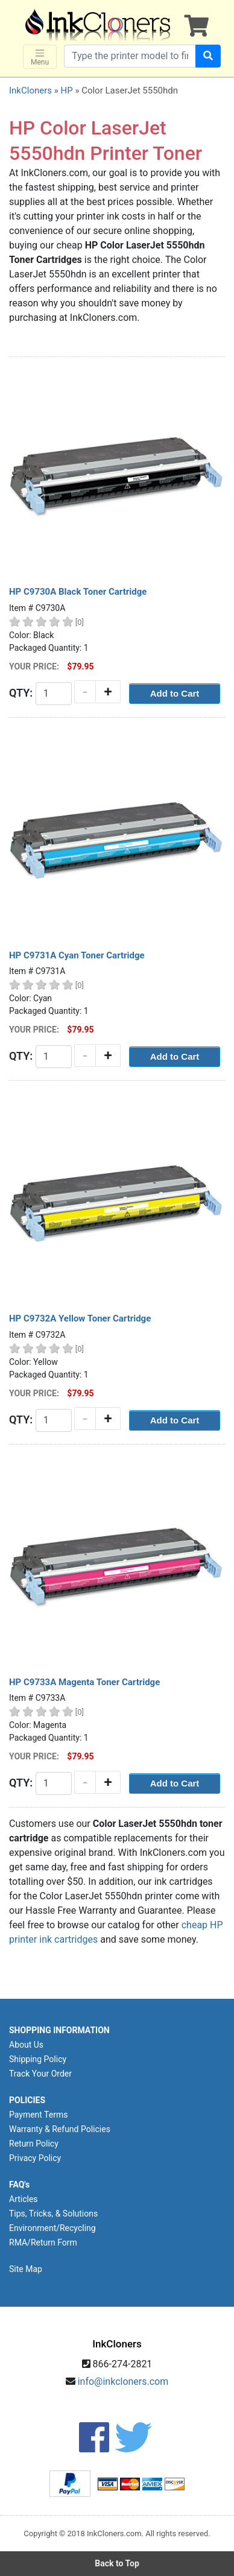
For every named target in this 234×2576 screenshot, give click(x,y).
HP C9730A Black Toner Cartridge (78, 591)
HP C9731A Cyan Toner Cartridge (77, 955)
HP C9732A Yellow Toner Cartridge (80, 1318)
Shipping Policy (37, 2059)
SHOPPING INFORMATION (59, 2030)
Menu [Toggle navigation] (40, 57)
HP (66, 90)
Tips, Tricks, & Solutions (53, 2213)
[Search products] (130, 56)
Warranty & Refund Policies (59, 2129)
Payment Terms (38, 2114)
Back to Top (117, 2563)
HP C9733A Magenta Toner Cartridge (84, 1682)
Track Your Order (40, 2073)
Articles (23, 2199)
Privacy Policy (35, 2158)
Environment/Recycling (52, 2228)
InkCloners (30, 90)
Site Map (25, 2269)
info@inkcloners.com (123, 2381)
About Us (26, 2044)
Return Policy (33, 2143)
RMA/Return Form (43, 2242)
